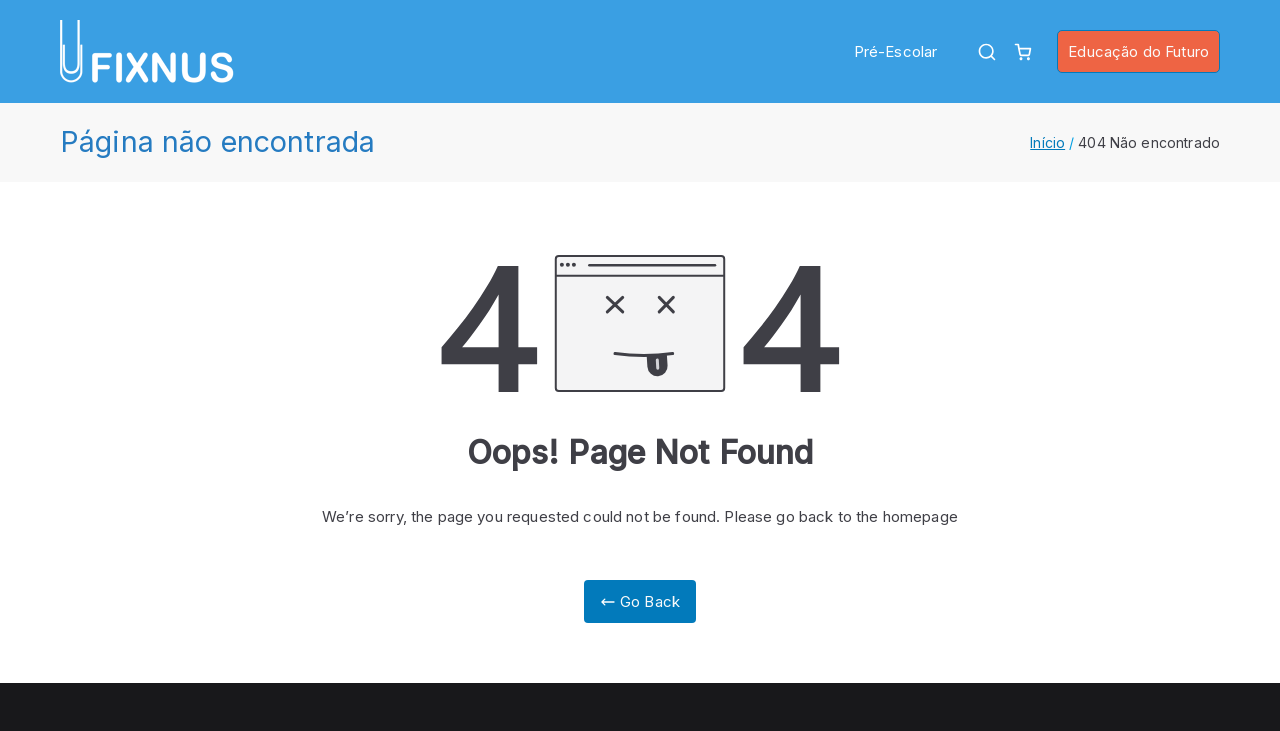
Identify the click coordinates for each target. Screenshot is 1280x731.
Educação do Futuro (1138, 51)
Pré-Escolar (896, 51)
